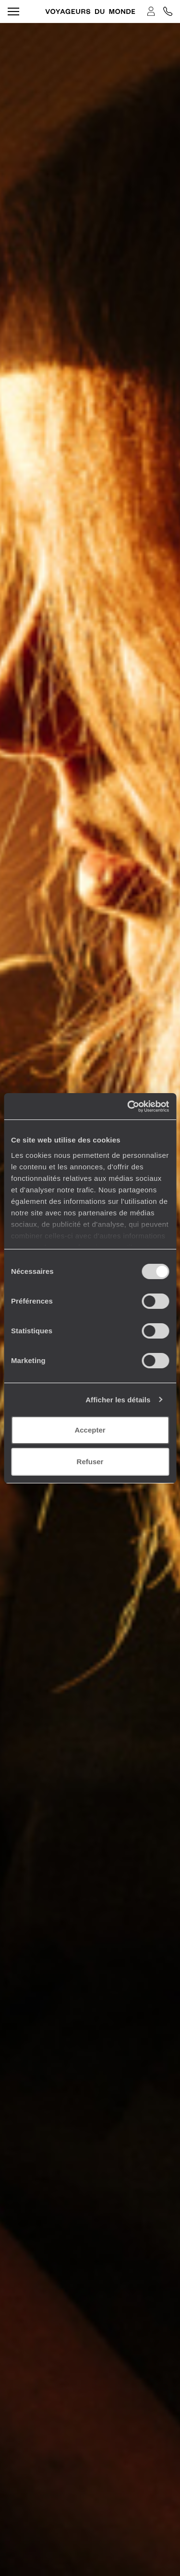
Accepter (89, 1430)
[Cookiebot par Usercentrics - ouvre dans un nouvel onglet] (128, 1106)
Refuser (90, 1461)
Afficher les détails (117, 1400)
